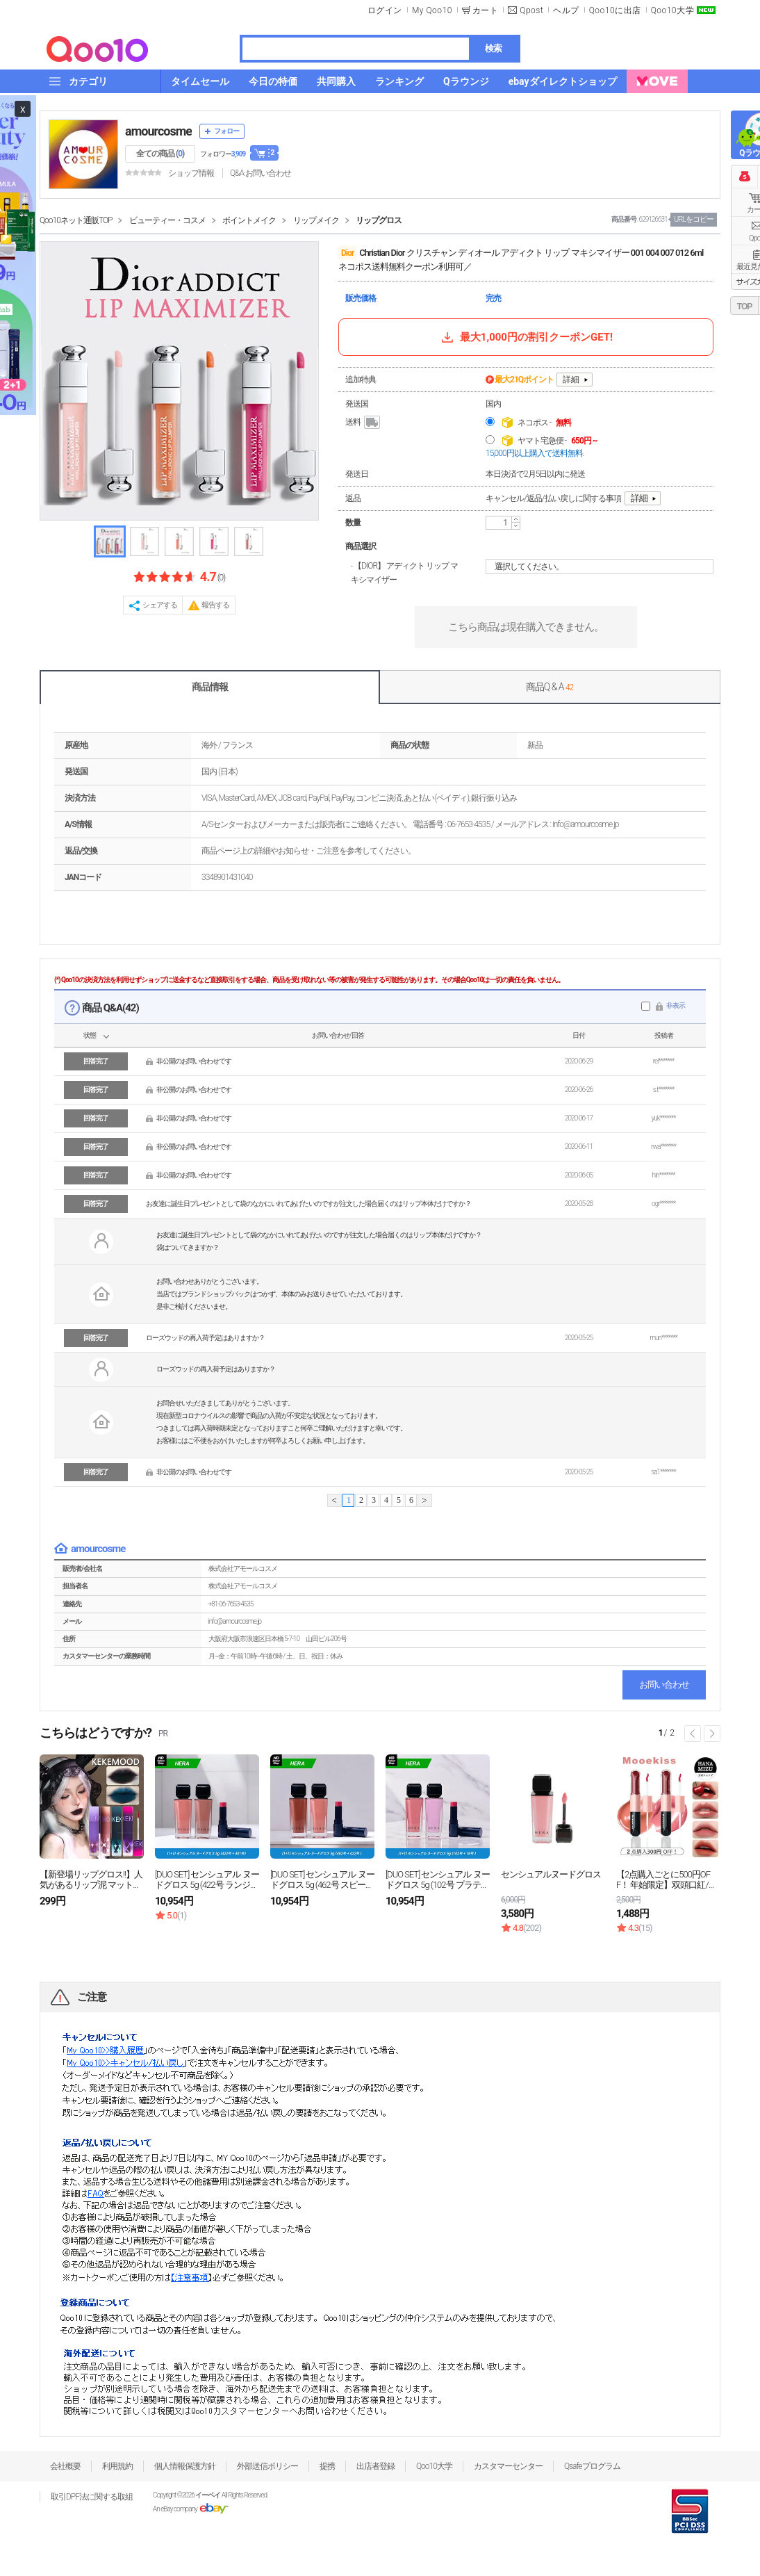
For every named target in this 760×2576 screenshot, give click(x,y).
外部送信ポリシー (267, 2466)
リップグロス (379, 220)
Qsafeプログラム (592, 2466)
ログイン (384, 10)
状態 (89, 1035)
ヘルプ (566, 10)
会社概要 (65, 2466)
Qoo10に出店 (615, 10)
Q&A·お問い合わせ (260, 173)
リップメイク (316, 220)
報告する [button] (215, 605)
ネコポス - (544, 422)
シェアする (159, 605)
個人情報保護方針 (184, 2466)
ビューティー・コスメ (167, 220)
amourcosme (158, 131)
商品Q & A (549, 686)
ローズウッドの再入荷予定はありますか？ (205, 1338)
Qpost (531, 10)
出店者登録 (375, 2466)
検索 (493, 48)
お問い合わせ (664, 1684)
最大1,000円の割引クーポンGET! (526, 337)
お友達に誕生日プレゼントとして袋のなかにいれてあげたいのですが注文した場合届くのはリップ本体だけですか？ (308, 1203)
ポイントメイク (249, 220)
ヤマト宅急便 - (557, 441)
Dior (347, 253)
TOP (744, 306)
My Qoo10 (432, 10)
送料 (363, 423)
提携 (327, 2466)
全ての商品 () (160, 153)
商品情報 (210, 686)
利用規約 (117, 2466)
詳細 (571, 379)
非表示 (675, 1005)
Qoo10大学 (672, 10)
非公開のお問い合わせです (193, 1061)
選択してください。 (602, 566)
